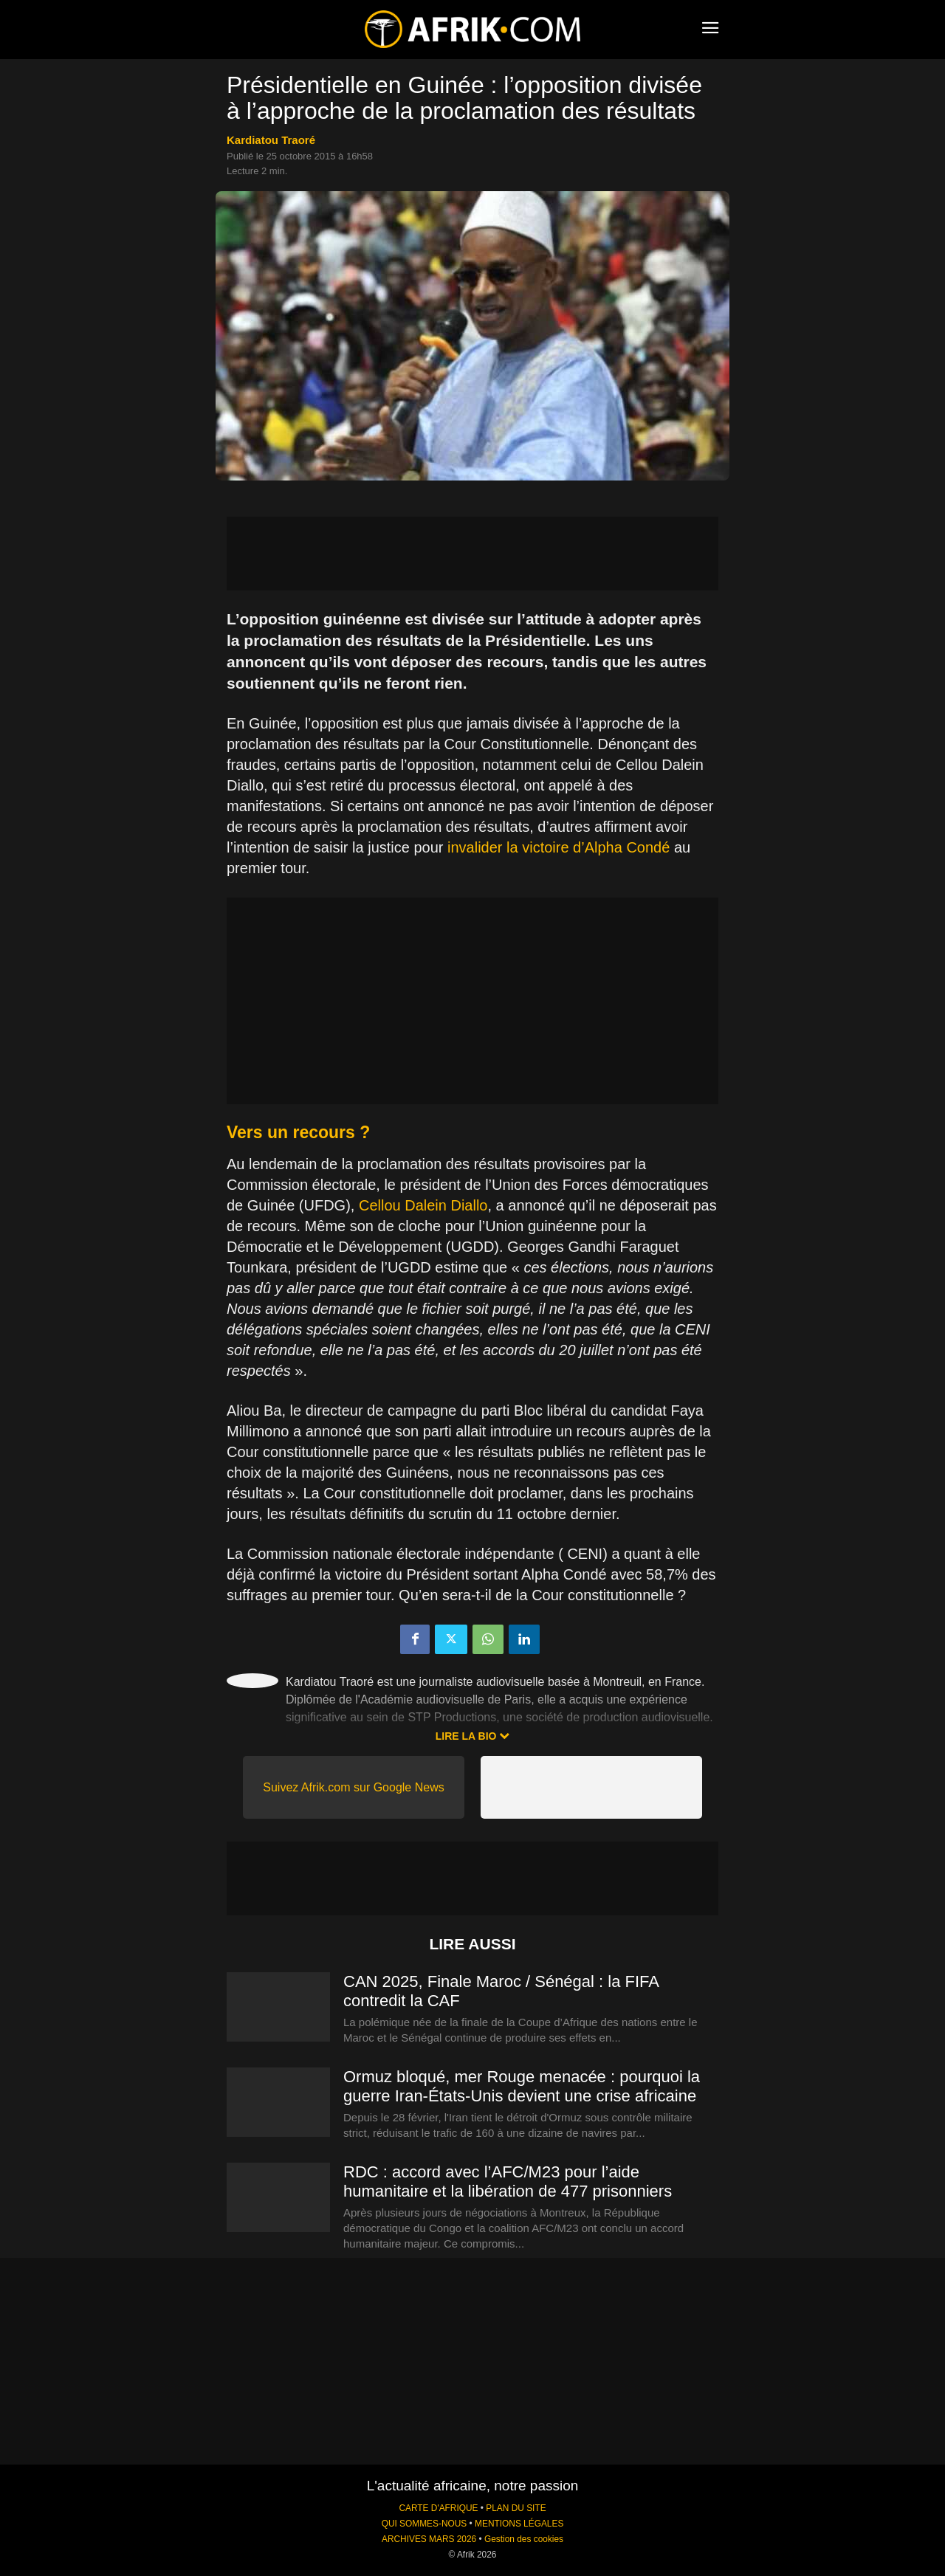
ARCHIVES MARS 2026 (429, 2539)
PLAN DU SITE (516, 2508)
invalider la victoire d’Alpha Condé (558, 847)
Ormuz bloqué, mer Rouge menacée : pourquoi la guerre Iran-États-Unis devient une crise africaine (521, 2086)
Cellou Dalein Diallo (423, 1205)
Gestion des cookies (523, 2539)
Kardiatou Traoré (271, 140)
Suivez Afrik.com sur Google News (353, 1787)
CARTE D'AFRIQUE (438, 2508)
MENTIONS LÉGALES (519, 2523)
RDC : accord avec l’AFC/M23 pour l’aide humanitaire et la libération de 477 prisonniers (507, 2181)
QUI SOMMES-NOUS (424, 2523)
